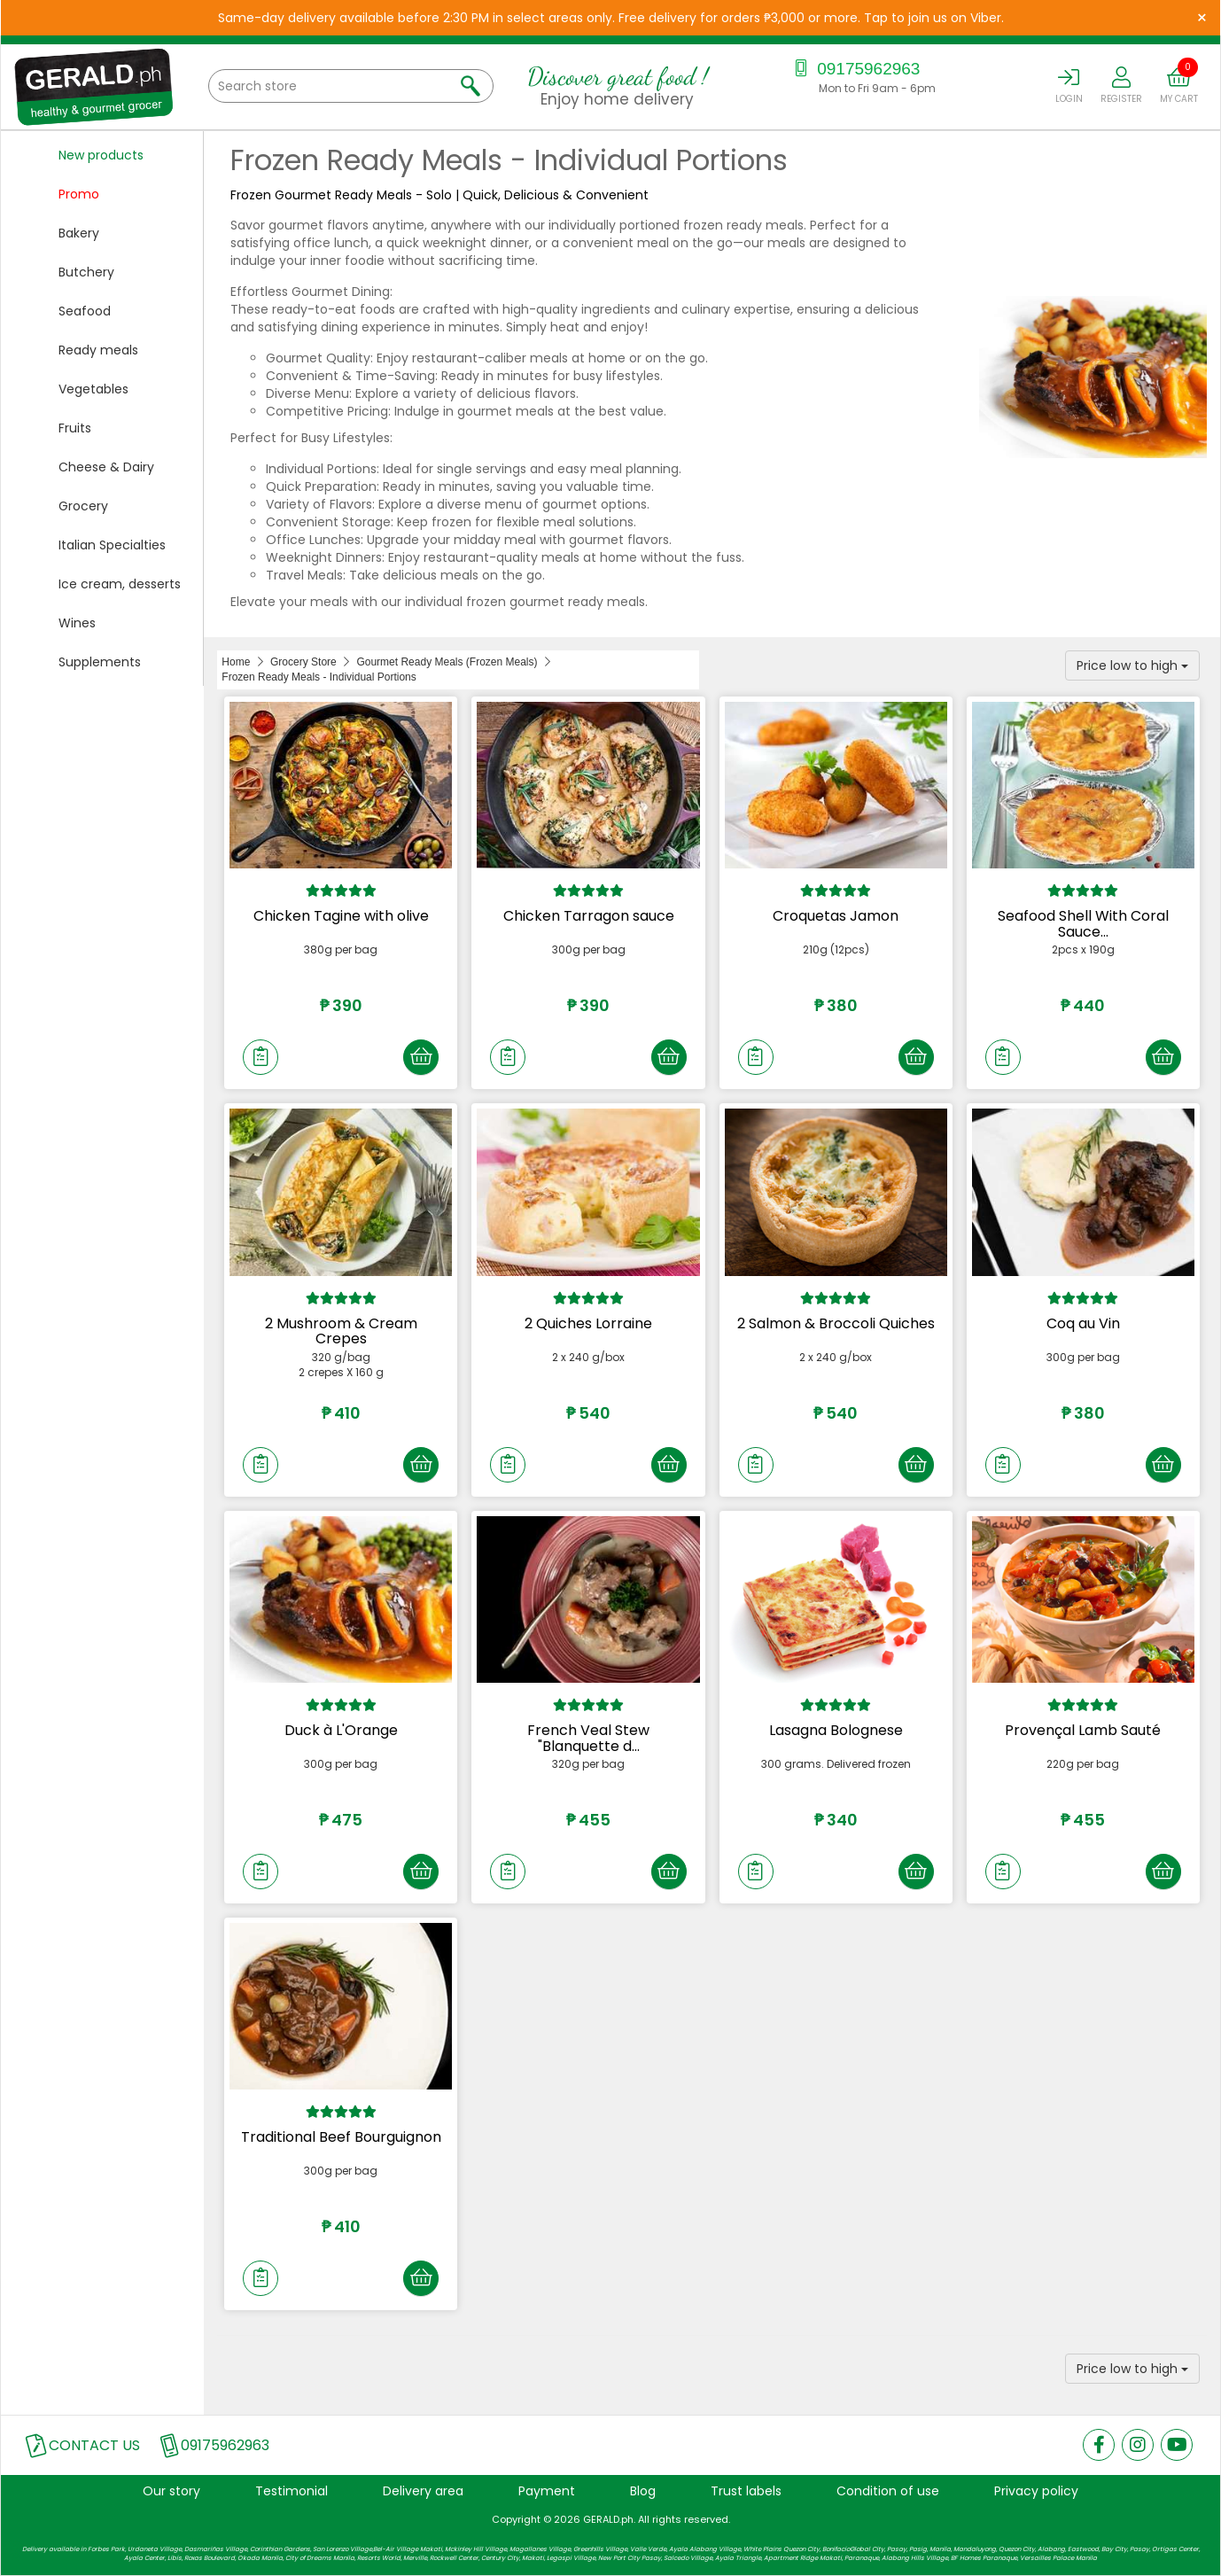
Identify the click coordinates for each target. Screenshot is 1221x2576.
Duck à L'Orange (341, 1730)
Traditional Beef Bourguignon (341, 2137)
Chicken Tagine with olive (341, 916)
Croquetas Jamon (835, 916)
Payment (546, 2491)
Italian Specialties (112, 545)
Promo (78, 194)
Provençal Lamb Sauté (1083, 1730)
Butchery (86, 272)
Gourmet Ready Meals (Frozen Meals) (446, 662)
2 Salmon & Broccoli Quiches (836, 1323)
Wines (77, 623)
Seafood (84, 311)
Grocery (83, 506)
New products (101, 155)
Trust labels (746, 2491)
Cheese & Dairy (106, 467)
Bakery (78, 233)
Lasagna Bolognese (836, 1730)
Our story (171, 2491)
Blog (643, 2491)
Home (236, 662)
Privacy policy (1036, 2491)
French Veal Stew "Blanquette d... (588, 1738)
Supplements (99, 662)
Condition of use (887, 2491)
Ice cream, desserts (119, 584)
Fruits (74, 428)
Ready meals (98, 350)
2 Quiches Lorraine (588, 1323)
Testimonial (291, 2491)
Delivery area (423, 2491)
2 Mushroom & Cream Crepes (341, 1331)
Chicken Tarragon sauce (588, 916)
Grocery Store (303, 662)
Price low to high (1132, 665)
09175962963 (855, 68)
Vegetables (93, 389)
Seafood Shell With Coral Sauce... (1083, 924)
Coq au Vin (1083, 1323)
